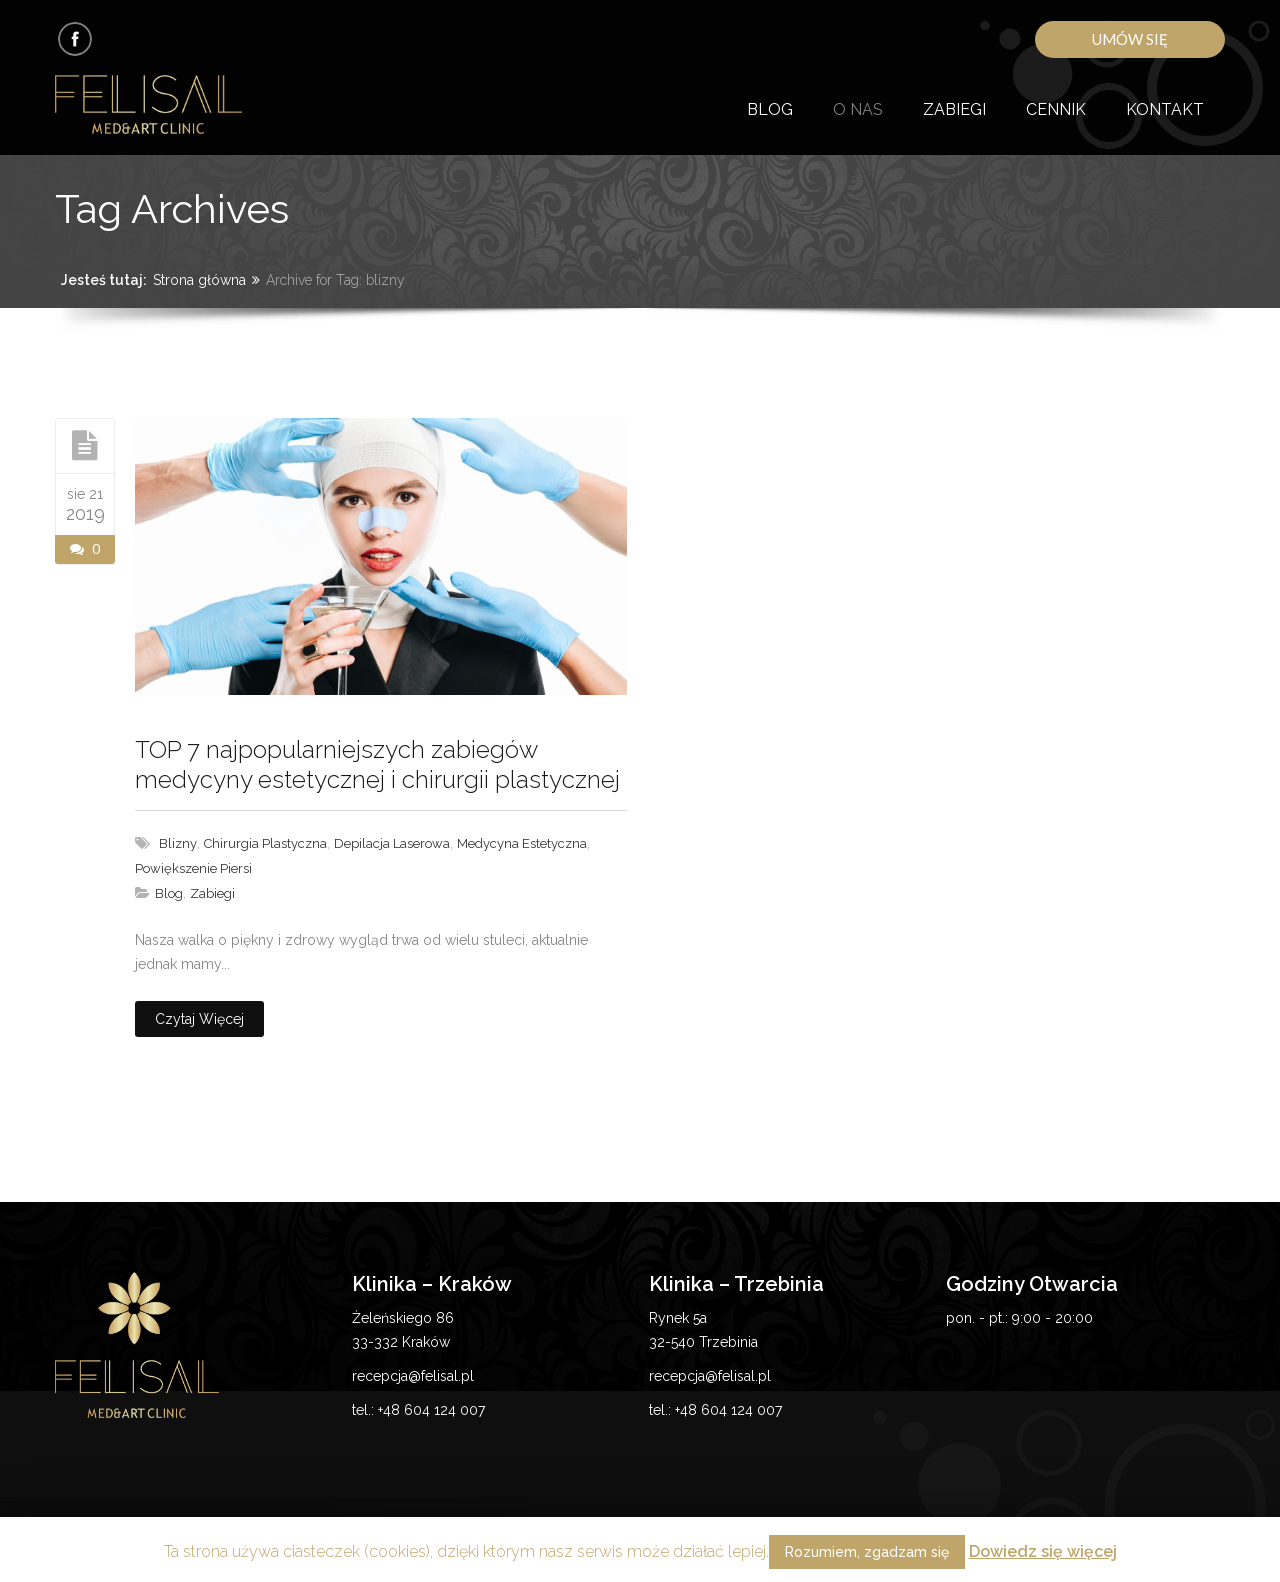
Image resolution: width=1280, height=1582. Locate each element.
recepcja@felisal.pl (413, 1376)
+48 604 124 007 (431, 1410)
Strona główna (199, 280)
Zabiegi (954, 109)
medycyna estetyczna (522, 843)
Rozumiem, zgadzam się (867, 1552)
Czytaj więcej (199, 1019)
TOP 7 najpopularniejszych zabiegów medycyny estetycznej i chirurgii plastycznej (377, 764)
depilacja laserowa (392, 843)
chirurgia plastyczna (265, 843)
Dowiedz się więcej (1043, 1551)
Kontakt (1165, 109)
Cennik (1056, 109)
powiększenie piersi (193, 868)
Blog (770, 109)
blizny (178, 843)
